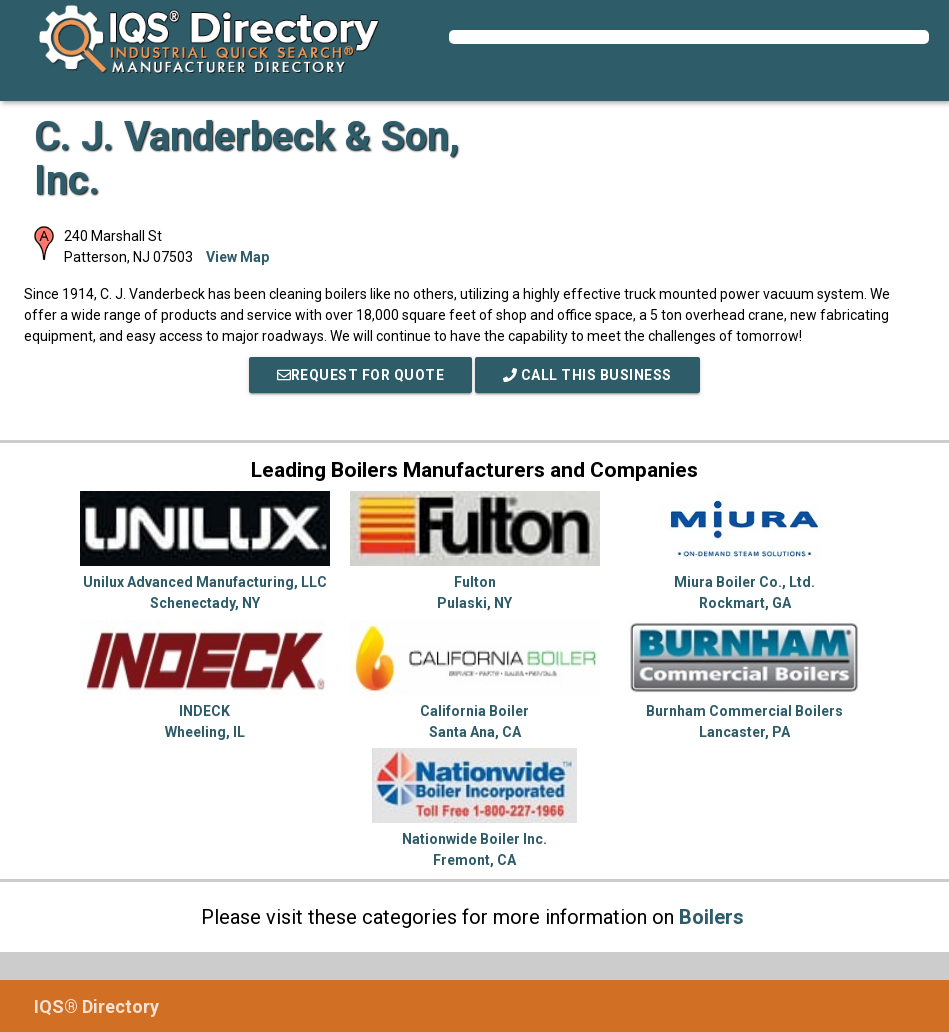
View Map (237, 257)
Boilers (711, 917)
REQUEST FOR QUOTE (361, 375)
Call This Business (587, 375)
